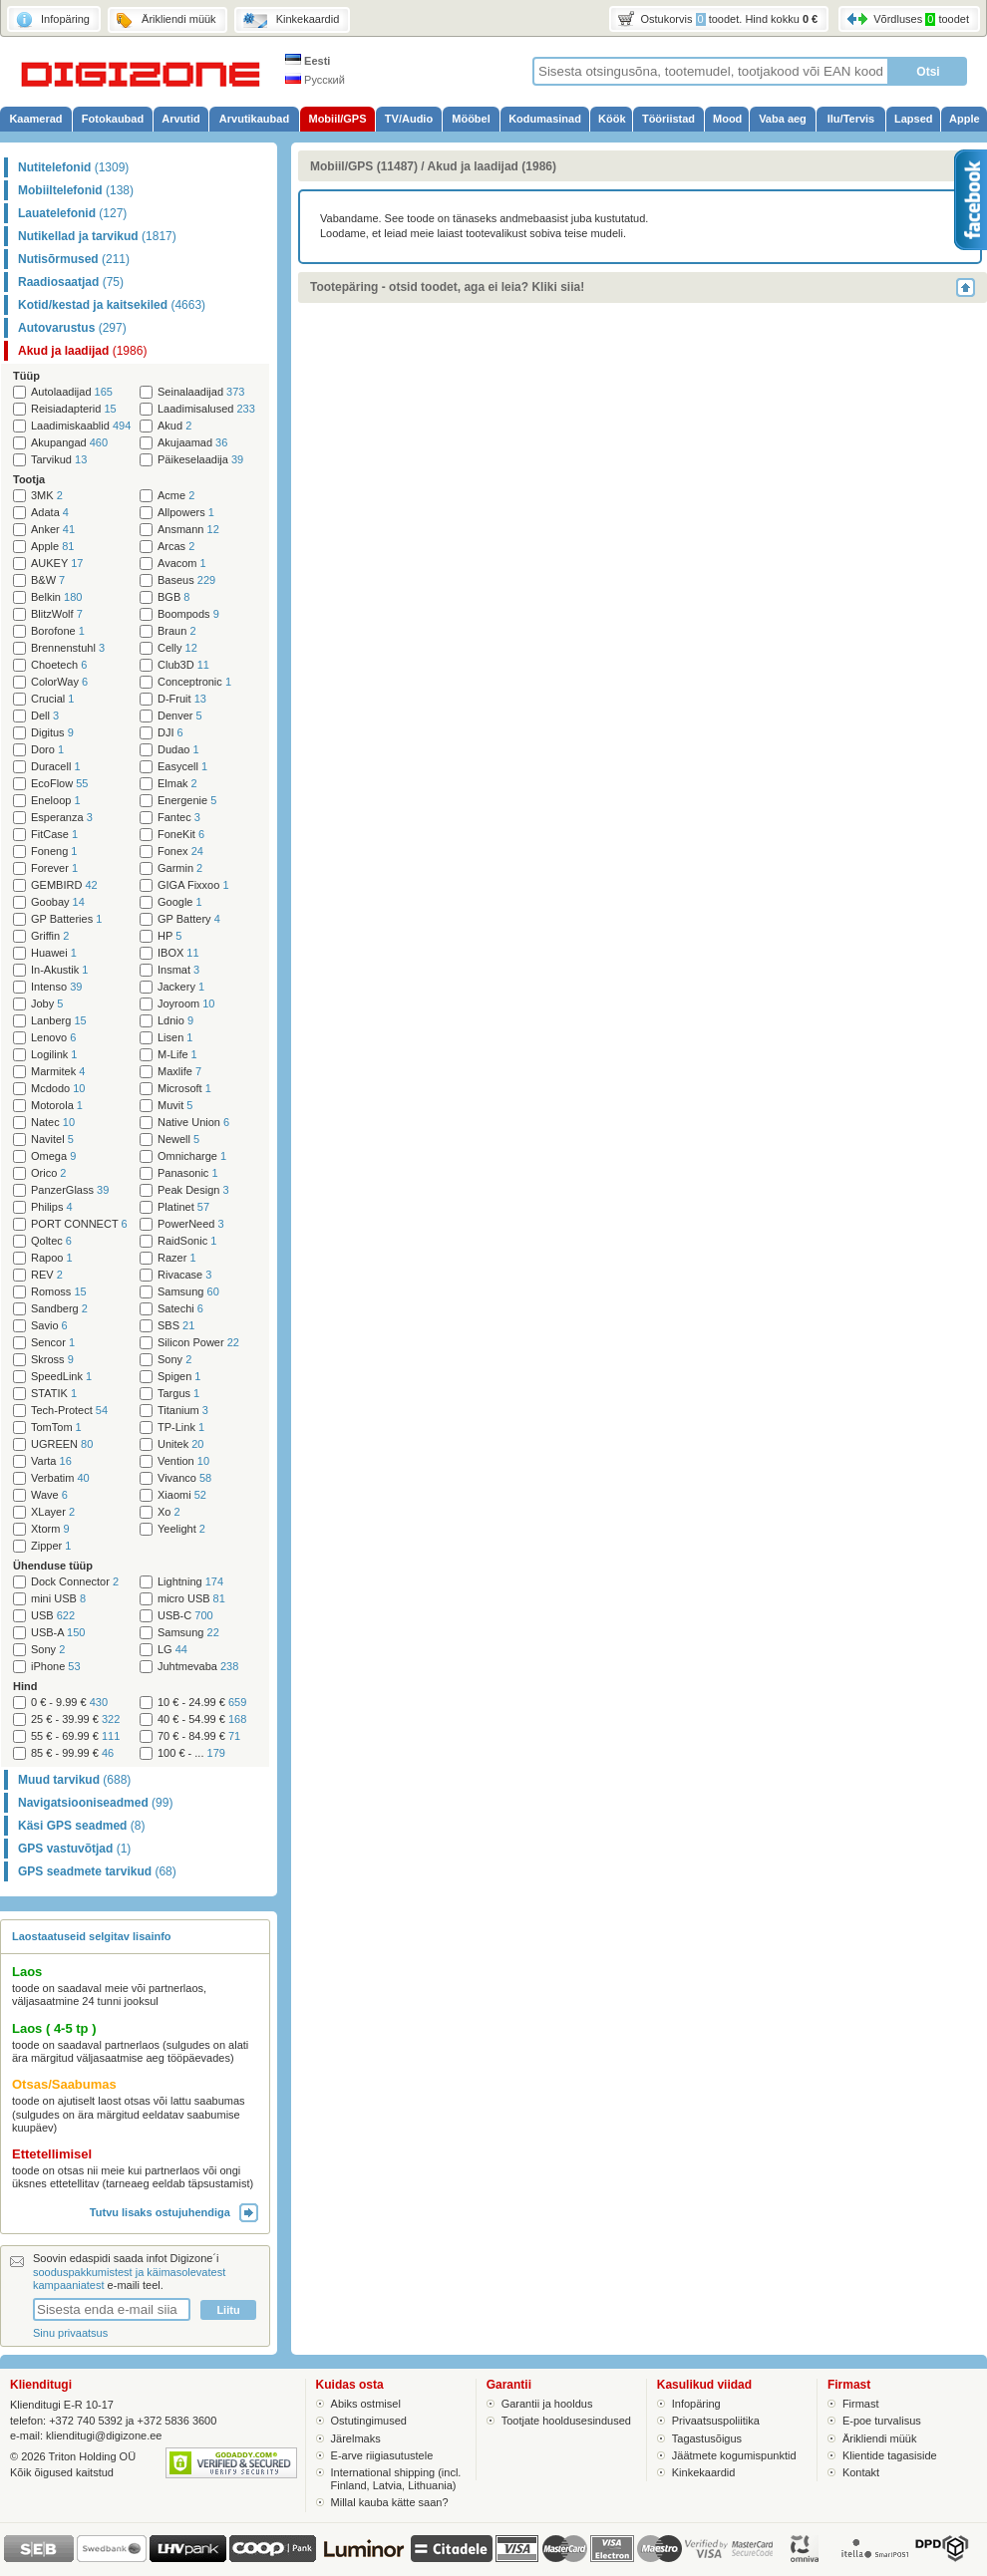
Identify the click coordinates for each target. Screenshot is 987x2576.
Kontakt (860, 2472)
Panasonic (188, 1173)
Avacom (182, 563)
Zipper (51, 1546)
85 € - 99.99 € (72, 1753)
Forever (54, 868)
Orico (48, 1173)
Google (180, 902)
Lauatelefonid (72, 213)
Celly (177, 648)
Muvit (175, 1105)
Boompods (188, 614)
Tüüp (26, 376)
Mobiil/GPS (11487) (364, 166)
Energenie (187, 800)
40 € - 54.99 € (202, 1719)
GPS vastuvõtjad (74, 1849)
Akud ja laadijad (82, 351)
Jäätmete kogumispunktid (734, 2455)
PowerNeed (191, 1224)
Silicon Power (198, 1342)
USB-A (58, 1632)
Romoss (59, 1292)
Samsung (188, 1292)
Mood (727, 119)
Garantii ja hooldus (547, 2404)
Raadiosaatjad (71, 282)
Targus (178, 1393)
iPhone (56, 1666)
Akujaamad (192, 442)
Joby (47, 1004)
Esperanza (62, 817)
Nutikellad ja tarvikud (97, 236)
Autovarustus (72, 328)
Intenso (56, 987)
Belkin (56, 597)
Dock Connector (75, 1581)
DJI (170, 732)
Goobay (58, 902)
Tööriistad (668, 119)
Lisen (175, 1037)
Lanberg (59, 1020)
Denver (180, 716)
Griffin (50, 936)
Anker (53, 529)
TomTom (56, 1427)
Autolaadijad (72, 392)
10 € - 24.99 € (202, 1702)
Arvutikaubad (254, 119)
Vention (183, 1461)
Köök (612, 119)
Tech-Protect (69, 1410)
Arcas (176, 546)
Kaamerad (35, 119)
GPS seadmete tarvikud (97, 1871)
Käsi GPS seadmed (81, 1826)
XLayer (53, 1512)
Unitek (180, 1444)
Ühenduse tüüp (53, 1566)
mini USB (58, 1598)
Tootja (29, 479)
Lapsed (913, 119)
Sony (174, 1359)
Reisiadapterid (74, 409)
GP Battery (189, 919)
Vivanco (184, 1478)
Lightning (190, 1581)
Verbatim (60, 1478)
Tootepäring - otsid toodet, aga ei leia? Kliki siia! (447, 287)
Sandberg (59, 1308)
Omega (53, 1156)
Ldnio (175, 1020)
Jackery (181, 987)
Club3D (183, 665)
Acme (176, 495)
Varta (51, 1461)
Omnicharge (192, 1156)
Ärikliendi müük (879, 2438)
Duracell (56, 766)
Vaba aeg (783, 119)
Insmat (178, 970)
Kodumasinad (544, 119)
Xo (169, 1512)
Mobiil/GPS (337, 119)
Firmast (860, 2404)
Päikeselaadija (200, 459)
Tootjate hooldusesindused (566, 2421)
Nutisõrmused (74, 259)
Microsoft (184, 1088)
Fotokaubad (113, 119)
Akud (174, 426)
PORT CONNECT (79, 1224)
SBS (176, 1325)
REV (47, 1275)
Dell (45, 716)
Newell (178, 1139)
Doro (47, 749)
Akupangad (69, 442)
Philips (52, 1207)
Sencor (53, 1342)
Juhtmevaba (198, 1666)
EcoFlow (59, 783)
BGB (173, 597)
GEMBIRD (64, 885)
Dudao (178, 749)
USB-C (185, 1615)
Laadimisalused (206, 409)
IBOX (178, 953)
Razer (177, 1258)
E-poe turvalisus (881, 2421)
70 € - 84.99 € (199, 1736)
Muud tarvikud (74, 1780)
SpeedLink (61, 1376)
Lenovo (53, 1037)
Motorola (57, 1105)
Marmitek (58, 1071)
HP (169, 936)
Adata (50, 512)
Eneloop (56, 800)
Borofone (58, 631)
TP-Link (181, 1427)
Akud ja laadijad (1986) (492, 166)
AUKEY (57, 563)
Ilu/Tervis (850, 119)
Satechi (180, 1308)
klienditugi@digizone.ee (104, 2435)
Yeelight (181, 1529)
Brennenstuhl (68, 648)
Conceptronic (194, 682)
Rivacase (184, 1275)
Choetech (59, 665)
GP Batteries (66, 919)
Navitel (52, 1139)
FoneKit (181, 834)
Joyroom (186, 1004)
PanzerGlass (70, 1190)
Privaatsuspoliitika (716, 2421)
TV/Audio (409, 119)
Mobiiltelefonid (76, 190)
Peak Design (193, 1190)
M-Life (177, 1054)
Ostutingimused (369, 2421)
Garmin (180, 868)
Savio (49, 1325)
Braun (177, 631)
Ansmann (188, 529)
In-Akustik (59, 970)
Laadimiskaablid (81, 426)
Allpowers (186, 512)
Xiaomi (182, 1495)
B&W (48, 580)
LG (172, 1649)
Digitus (52, 732)
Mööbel (471, 119)
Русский (315, 80)
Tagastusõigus (707, 2438)
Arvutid (181, 119)
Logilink (54, 1054)
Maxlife (179, 1071)
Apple (964, 119)
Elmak (177, 783)
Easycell (182, 766)
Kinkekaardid (704, 2472)
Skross (52, 1359)
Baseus (186, 580)
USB (53, 1615)
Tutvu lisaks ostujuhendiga (174, 2212)
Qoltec (51, 1241)
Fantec (179, 817)
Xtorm (50, 1529)
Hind (25, 1686)
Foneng (54, 851)
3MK (47, 495)
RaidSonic (187, 1241)
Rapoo (52, 1258)
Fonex (180, 851)
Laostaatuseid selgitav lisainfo (91, 1936)
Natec (53, 1122)
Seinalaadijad (201, 392)
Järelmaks (356, 2438)
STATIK (54, 1393)
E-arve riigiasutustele (382, 2455)
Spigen (179, 1376)
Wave (49, 1495)
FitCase (54, 834)
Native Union (193, 1122)
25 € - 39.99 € (75, 1719)
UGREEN (62, 1444)
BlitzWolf (57, 614)
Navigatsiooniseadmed (95, 1803)
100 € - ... (191, 1753)
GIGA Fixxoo (193, 885)
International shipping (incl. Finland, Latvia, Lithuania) (396, 2478)
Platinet (183, 1207)
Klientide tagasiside (889, 2455)
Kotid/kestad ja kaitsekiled (111, 305)
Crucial (52, 699)
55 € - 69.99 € (75, 1736)
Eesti (307, 61)
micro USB (191, 1598)
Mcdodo (58, 1088)
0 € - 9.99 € (69, 1702)
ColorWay (59, 682)
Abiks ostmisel (366, 2404)
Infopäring (696, 2404)
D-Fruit (182, 699)
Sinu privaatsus (70, 2333)
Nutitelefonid (73, 167)
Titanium (183, 1410)
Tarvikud (59, 459)
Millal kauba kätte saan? (390, 2502)
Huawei (54, 953)
